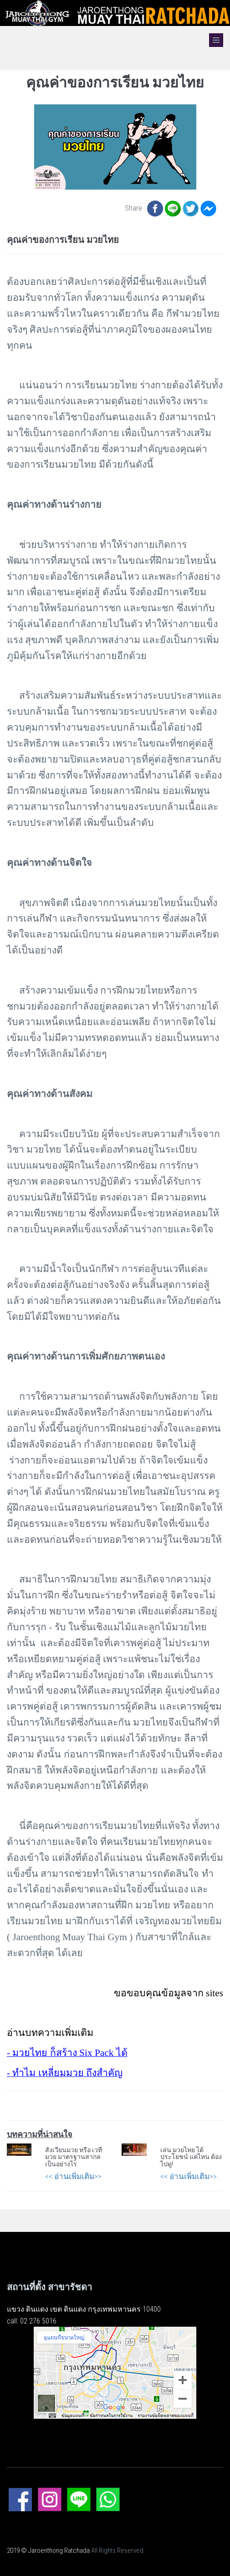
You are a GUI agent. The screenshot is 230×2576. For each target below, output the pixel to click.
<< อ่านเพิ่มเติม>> (73, 2176)
